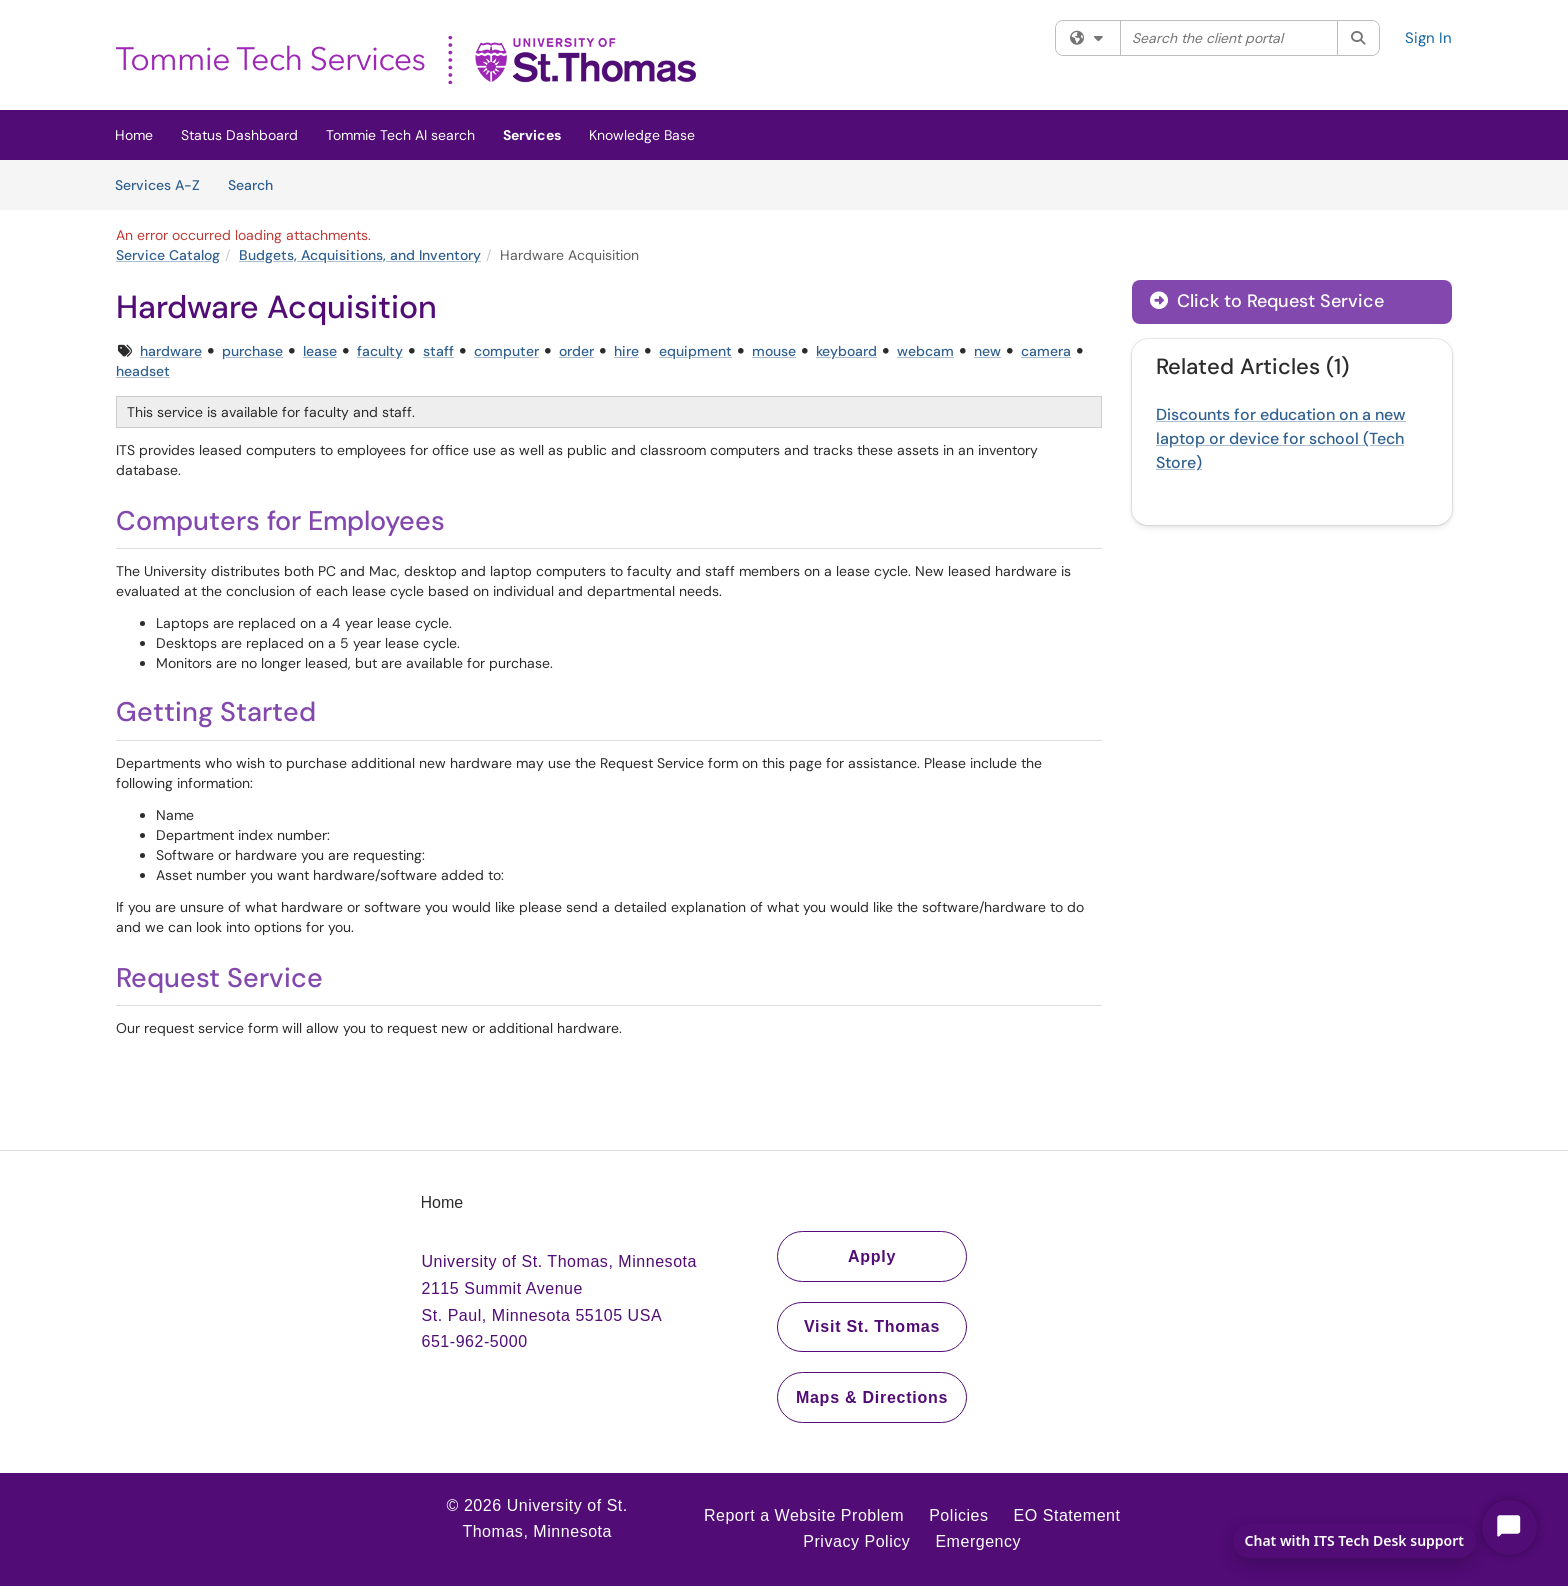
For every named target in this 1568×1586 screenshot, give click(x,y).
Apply (872, 1256)
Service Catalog (168, 255)
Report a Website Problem (804, 1515)
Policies (958, 1515)
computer (506, 351)
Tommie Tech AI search (400, 135)
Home (134, 135)
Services (532, 135)
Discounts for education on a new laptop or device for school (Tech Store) (1281, 438)
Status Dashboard (239, 135)
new (987, 351)
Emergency (978, 1541)
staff (438, 351)
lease (320, 351)
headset (143, 371)
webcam (925, 351)
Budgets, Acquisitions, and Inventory (360, 255)
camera (1046, 351)
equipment (695, 351)
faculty (380, 351)
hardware (171, 351)
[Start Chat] (1509, 1527)
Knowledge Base (642, 135)
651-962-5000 (475, 1341)
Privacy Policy (856, 1541)
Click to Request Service (1267, 301)
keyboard (846, 351)
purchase (252, 351)
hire (626, 351)
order (576, 351)
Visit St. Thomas (872, 1326)
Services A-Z (157, 185)
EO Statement (1067, 1515)
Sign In (1428, 38)
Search (257, 184)
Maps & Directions (872, 1397)
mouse (774, 351)
